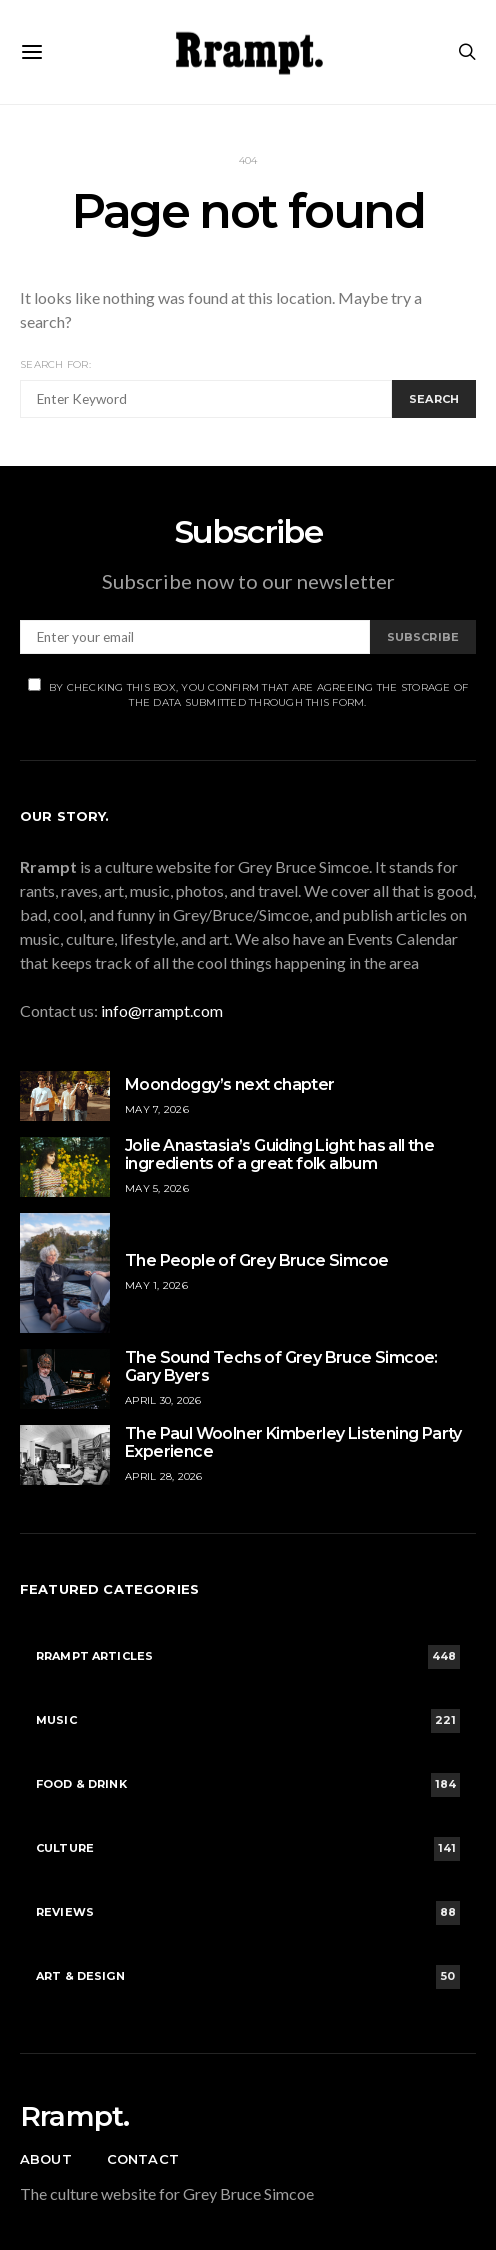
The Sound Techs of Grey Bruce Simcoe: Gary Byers (281, 1366)
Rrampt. (74, 2116)
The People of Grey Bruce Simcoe (256, 1260)
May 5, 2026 (157, 1188)
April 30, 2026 (163, 1400)
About (46, 2159)
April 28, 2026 (164, 1476)
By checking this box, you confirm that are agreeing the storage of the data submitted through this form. (248, 693)
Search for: (55, 364)
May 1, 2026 (156, 1285)
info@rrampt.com (162, 1010)
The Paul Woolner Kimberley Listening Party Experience (293, 1442)
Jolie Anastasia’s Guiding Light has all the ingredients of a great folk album (279, 1154)
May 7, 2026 (157, 1109)
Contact (143, 2159)
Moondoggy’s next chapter (230, 1084)
